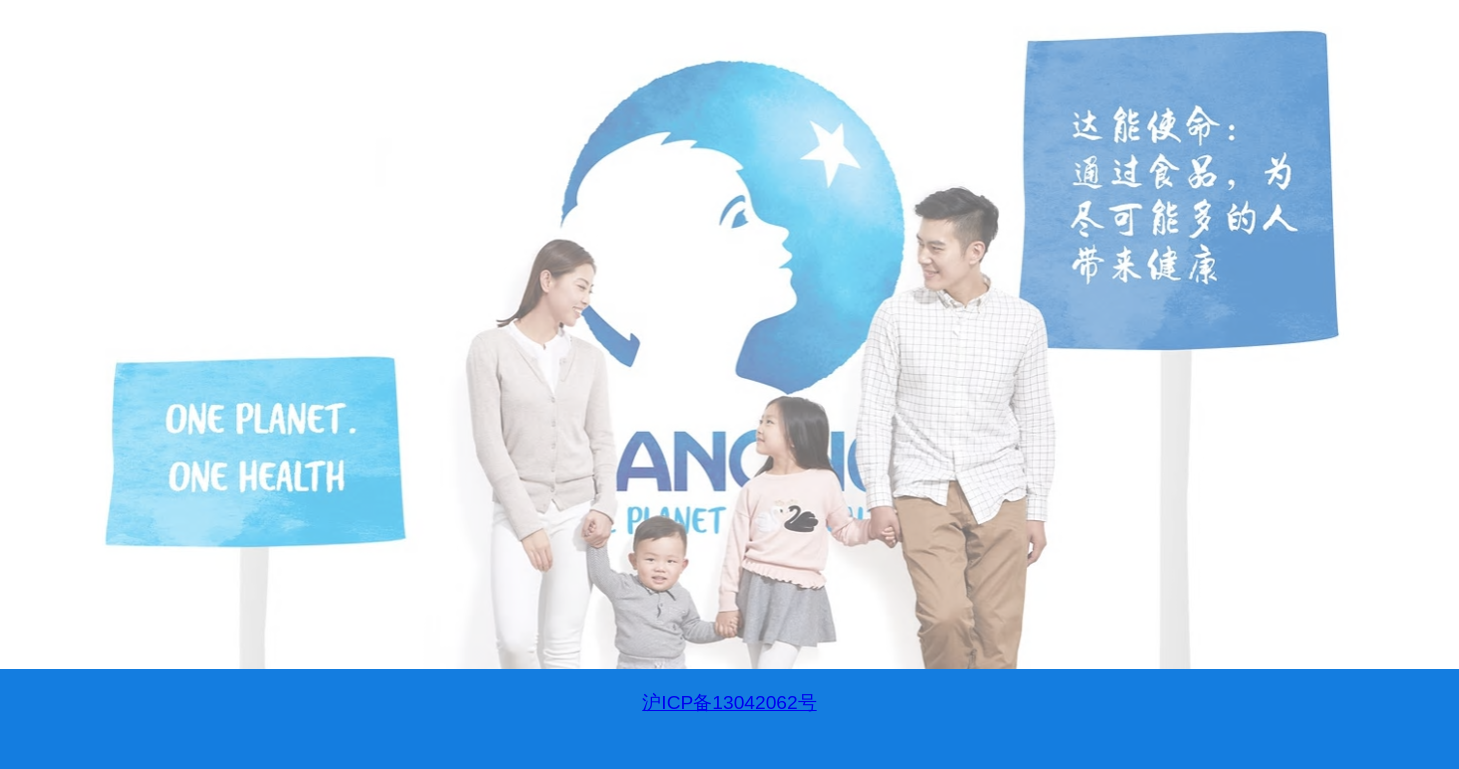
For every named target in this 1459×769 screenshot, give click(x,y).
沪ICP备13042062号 (729, 702)
